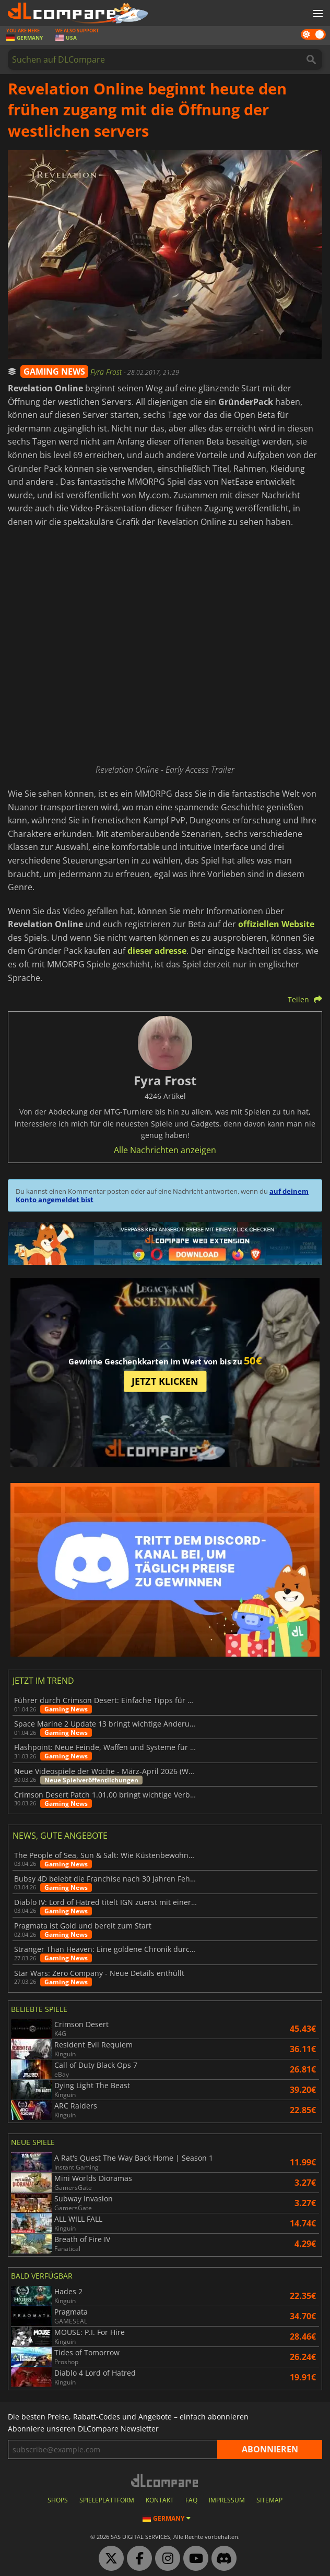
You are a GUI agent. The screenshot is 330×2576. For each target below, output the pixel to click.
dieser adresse (156, 950)
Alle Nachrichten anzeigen (165, 1150)
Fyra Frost (107, 372)
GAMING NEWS (54, 371)
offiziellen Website (276, 924)
